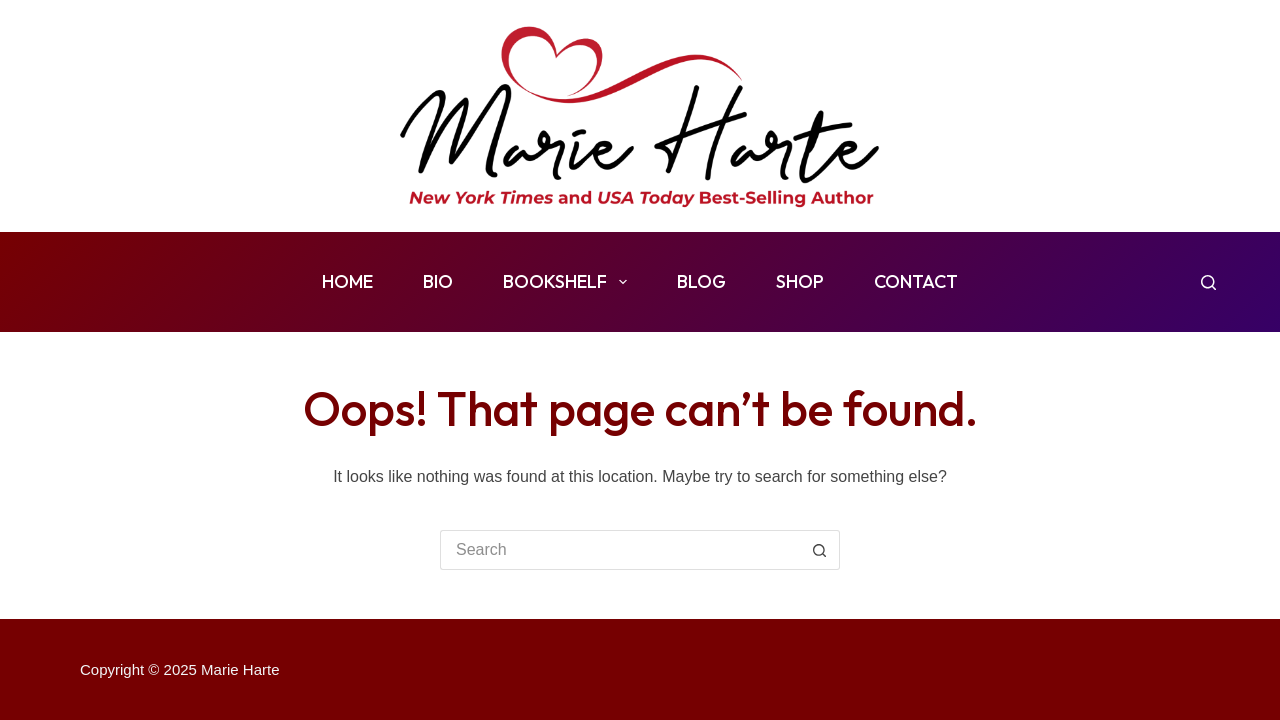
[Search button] (820, 550)
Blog (701, 281)
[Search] (1208, 282)
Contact (916, 281)
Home (347, 281)
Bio (438, 281)
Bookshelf (569, 282)
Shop (800, 281)
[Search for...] (620, 550)
